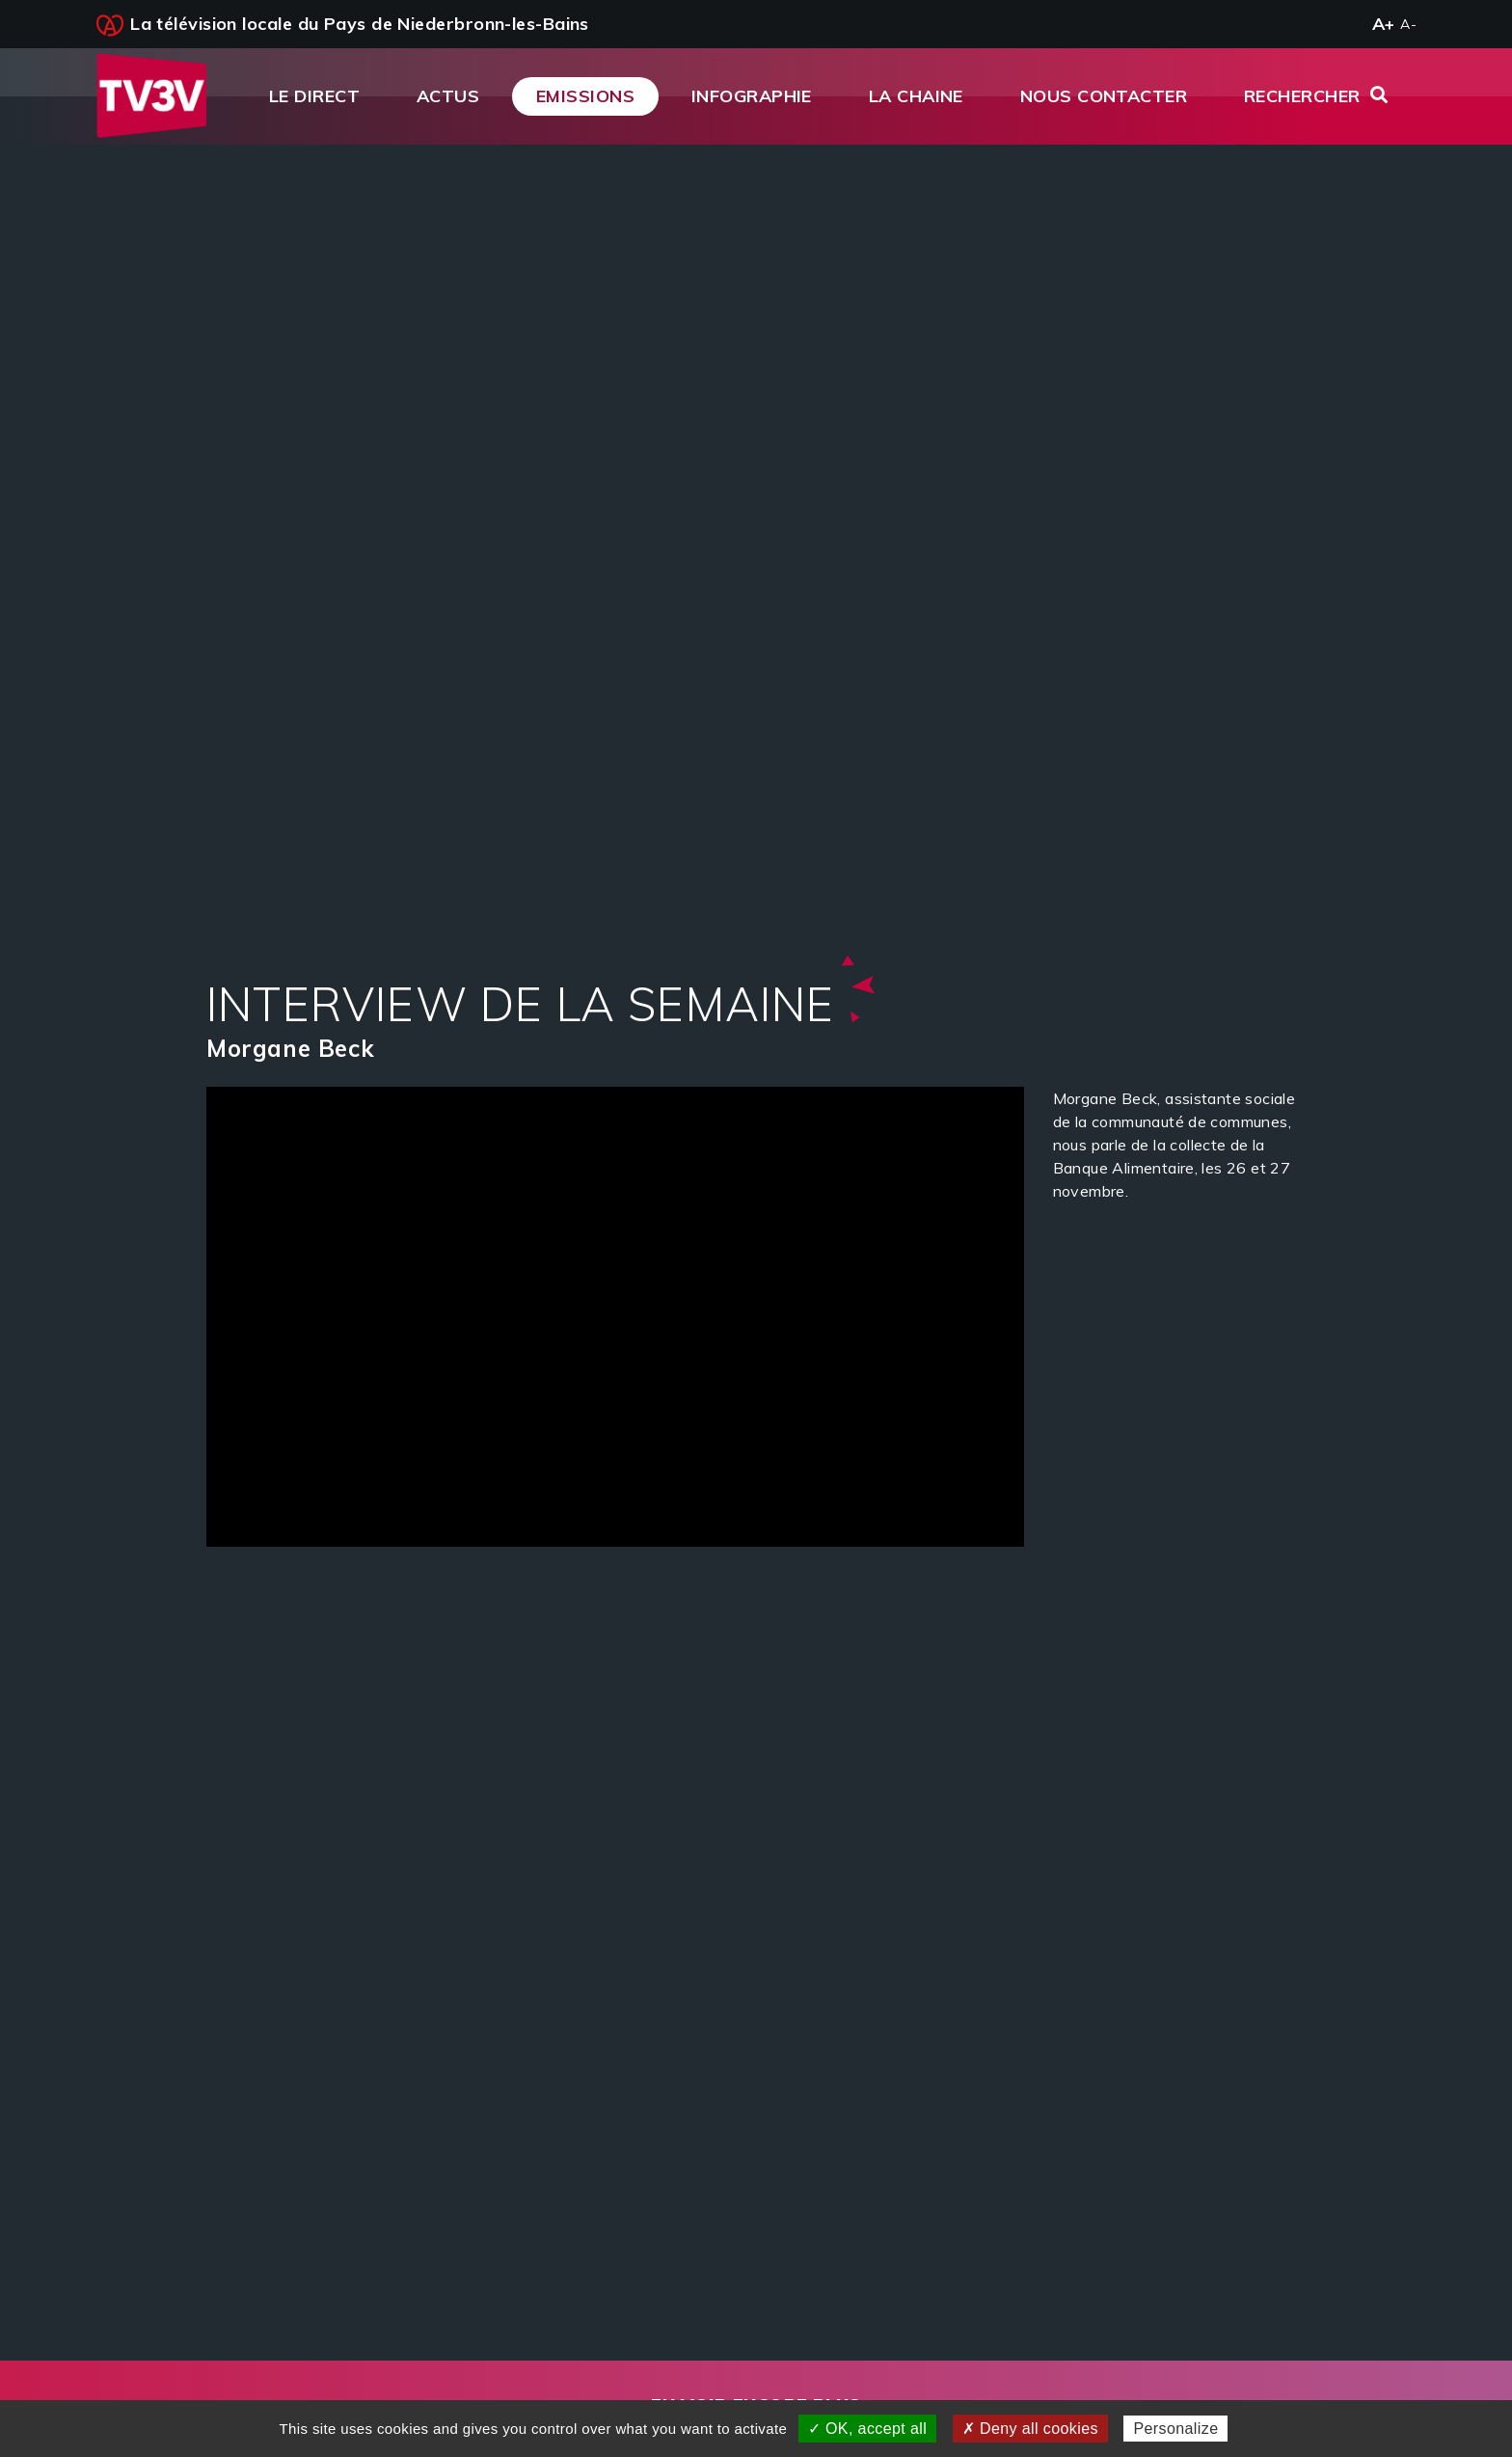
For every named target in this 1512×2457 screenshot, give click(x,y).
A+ (1383, 24)
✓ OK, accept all (867, 2428)
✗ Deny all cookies (1030, 2428)
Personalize (1175, 2428)
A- (1408, 24)
